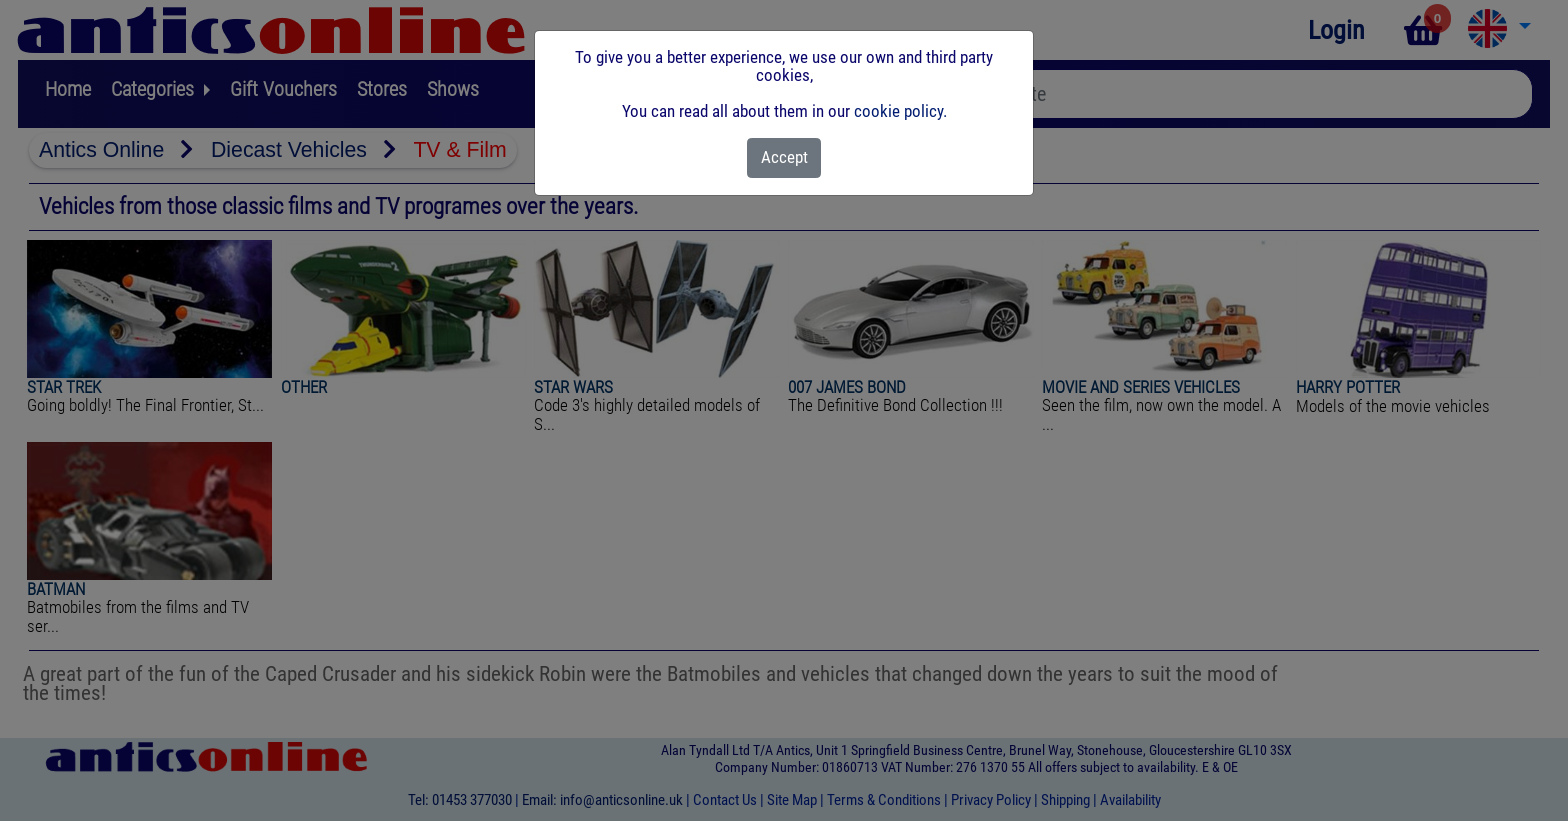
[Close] (784, 158)
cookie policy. (900, 111)
